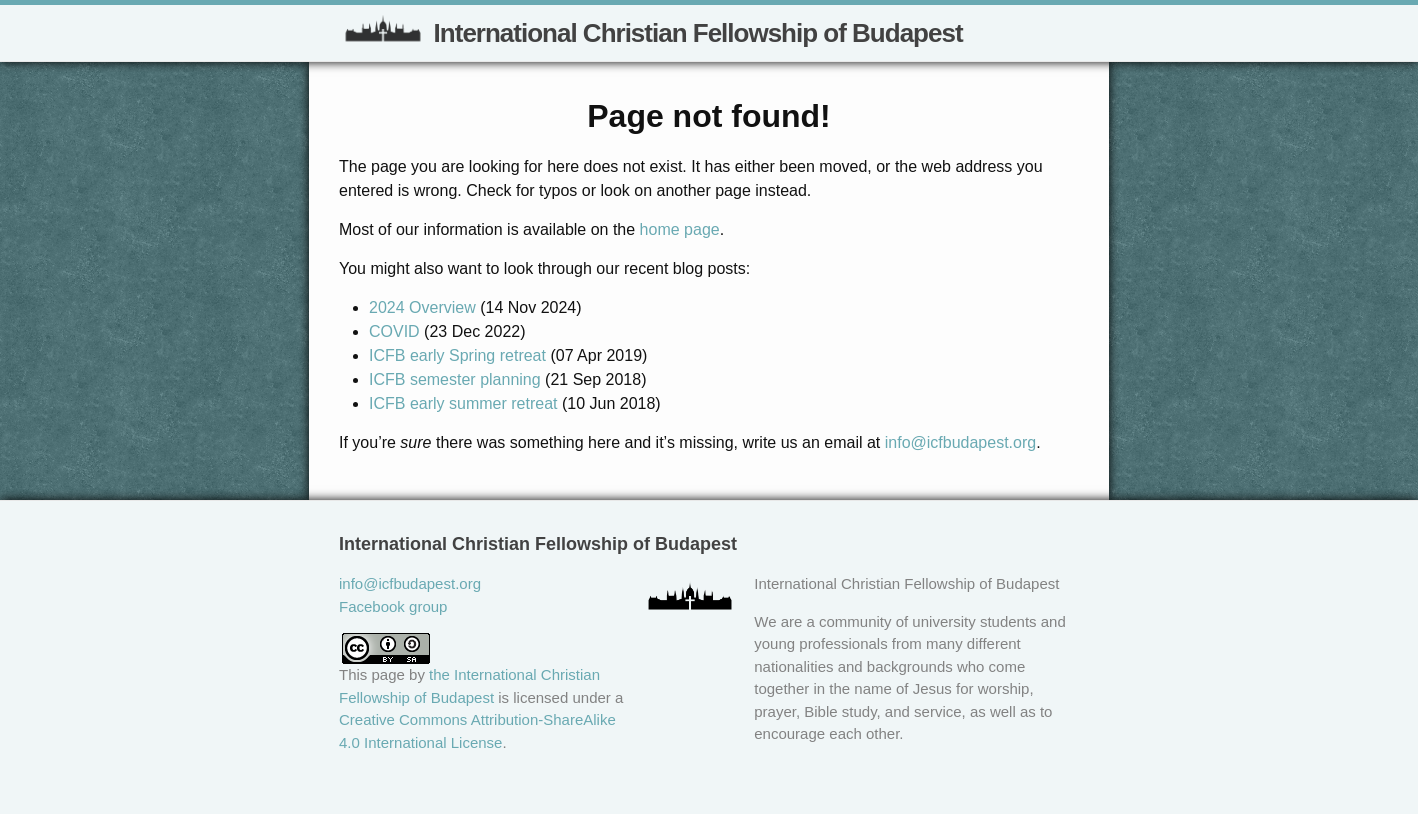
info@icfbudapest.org (960, 442)
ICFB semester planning (455, 379)
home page (680, 229)
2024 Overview (422, 307)
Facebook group (393, 606)
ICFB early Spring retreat (457, 355)
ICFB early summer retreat (463, 403)
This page (372, 674)
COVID (394, 331)
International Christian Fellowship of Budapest (651, 28)
